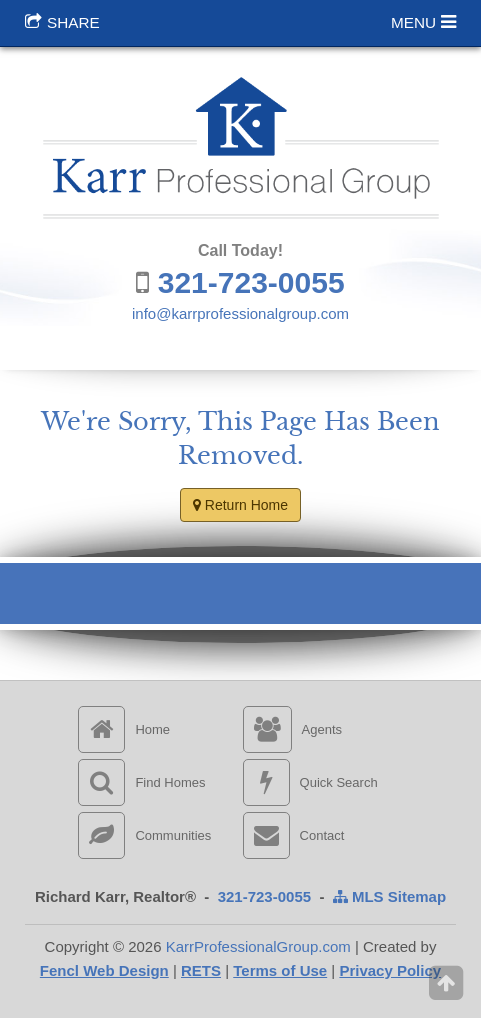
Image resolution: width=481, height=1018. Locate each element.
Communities (144, 835)
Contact (294, 835)
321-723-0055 (251, 282)
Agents (292, 729)
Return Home (240, 505)
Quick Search (310, 782)
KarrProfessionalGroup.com (258, 946)
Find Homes (141, 782)
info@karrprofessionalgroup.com (240, 313)
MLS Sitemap (389, 896)
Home (124, 729)
